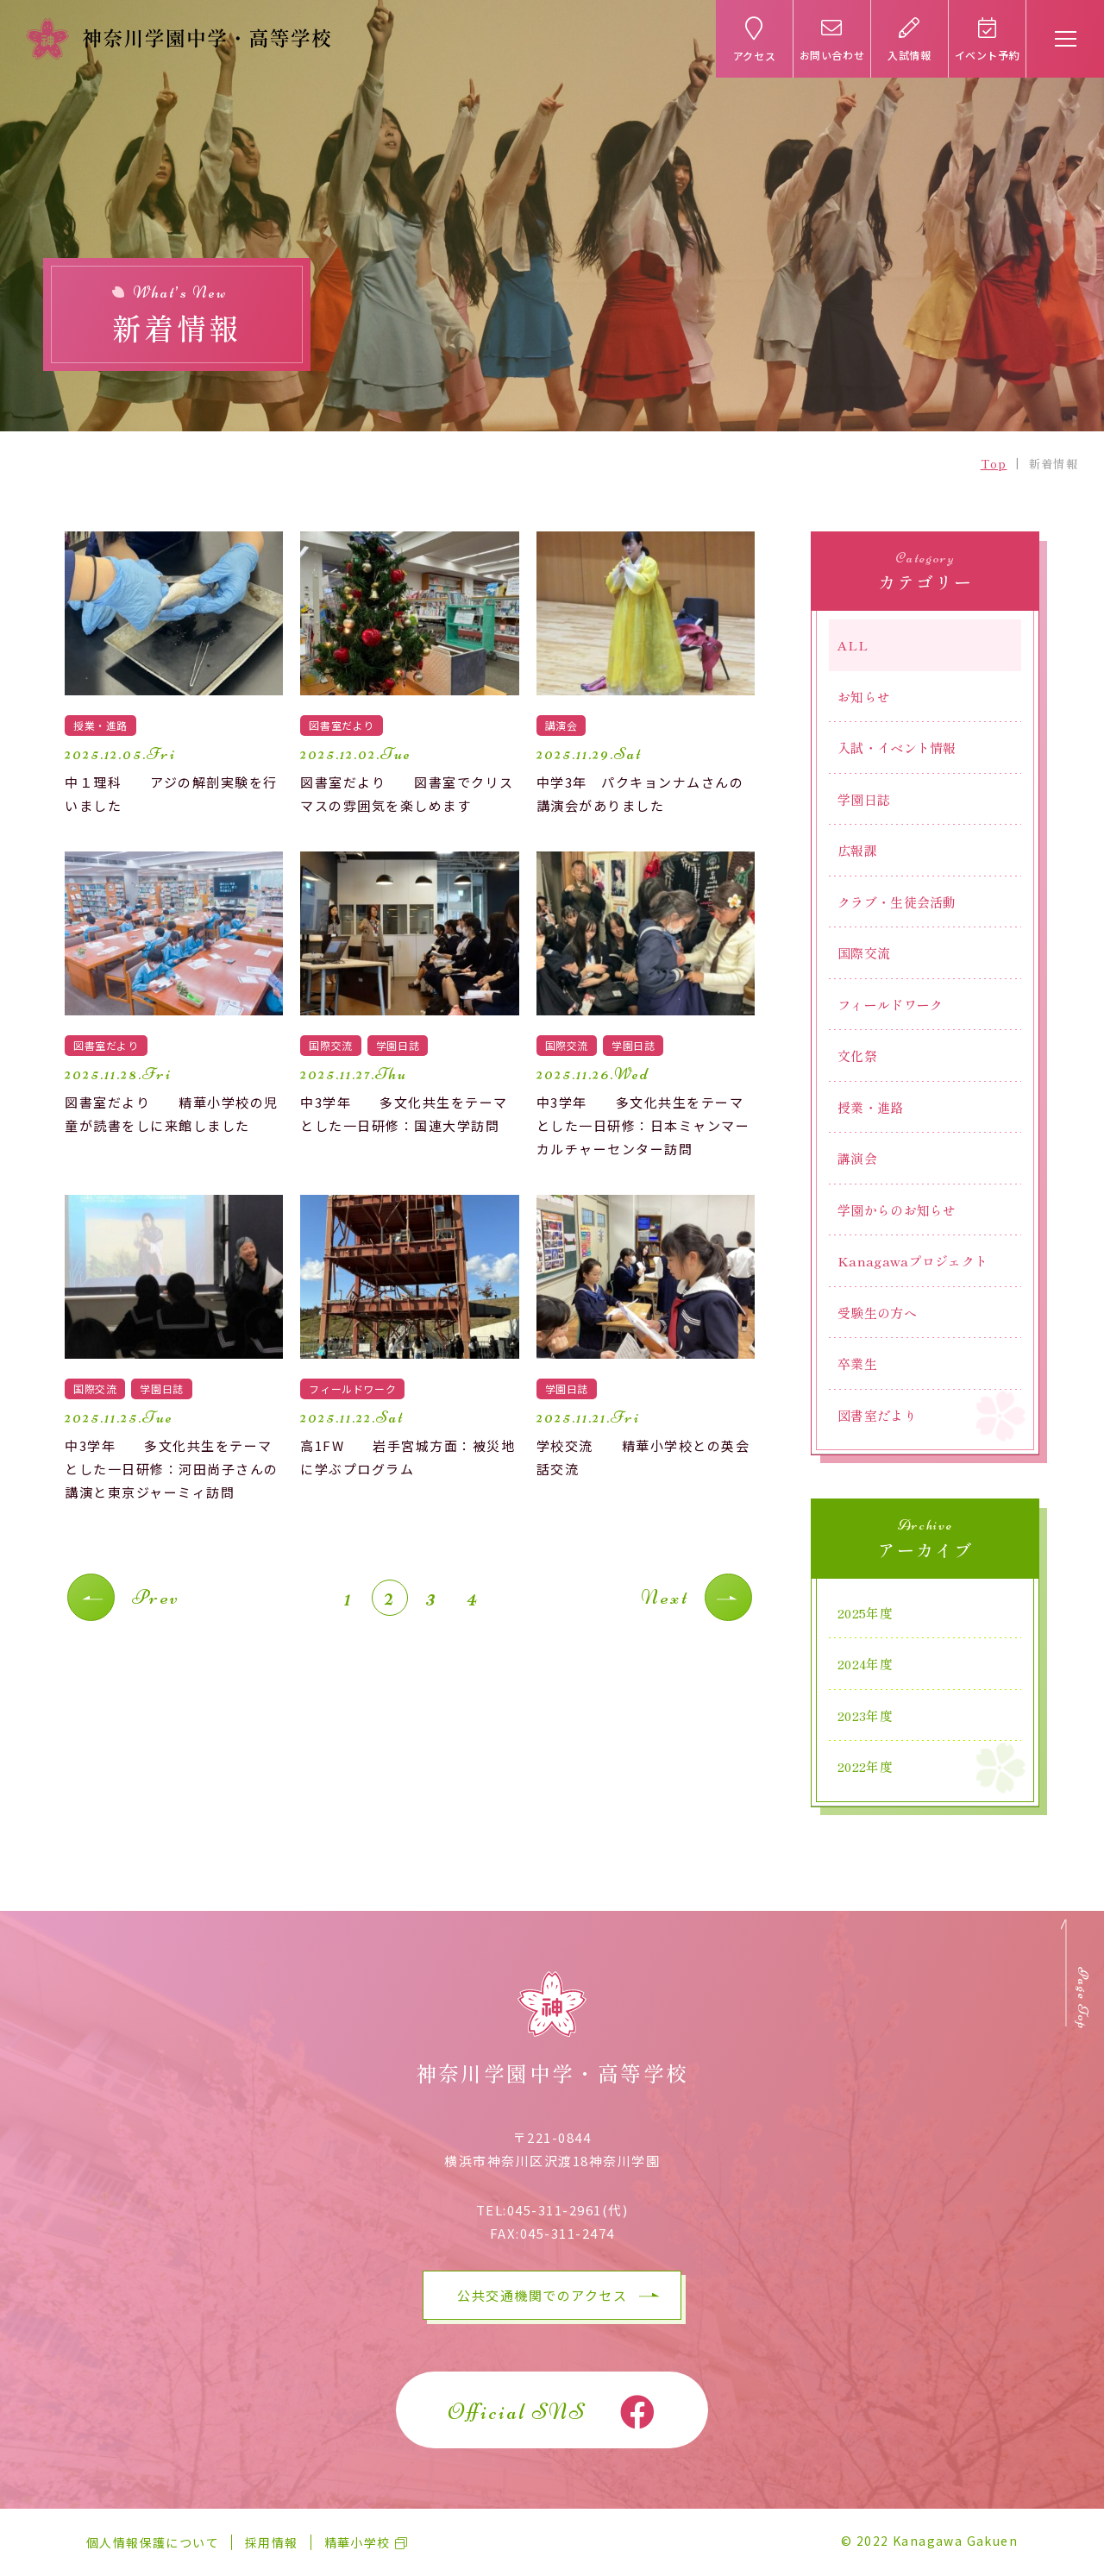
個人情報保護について (152, 2542)
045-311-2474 (567, 2233)
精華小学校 (357, 2542)
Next (664, 1597)
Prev (156, 1597)
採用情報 (271, 2542)
